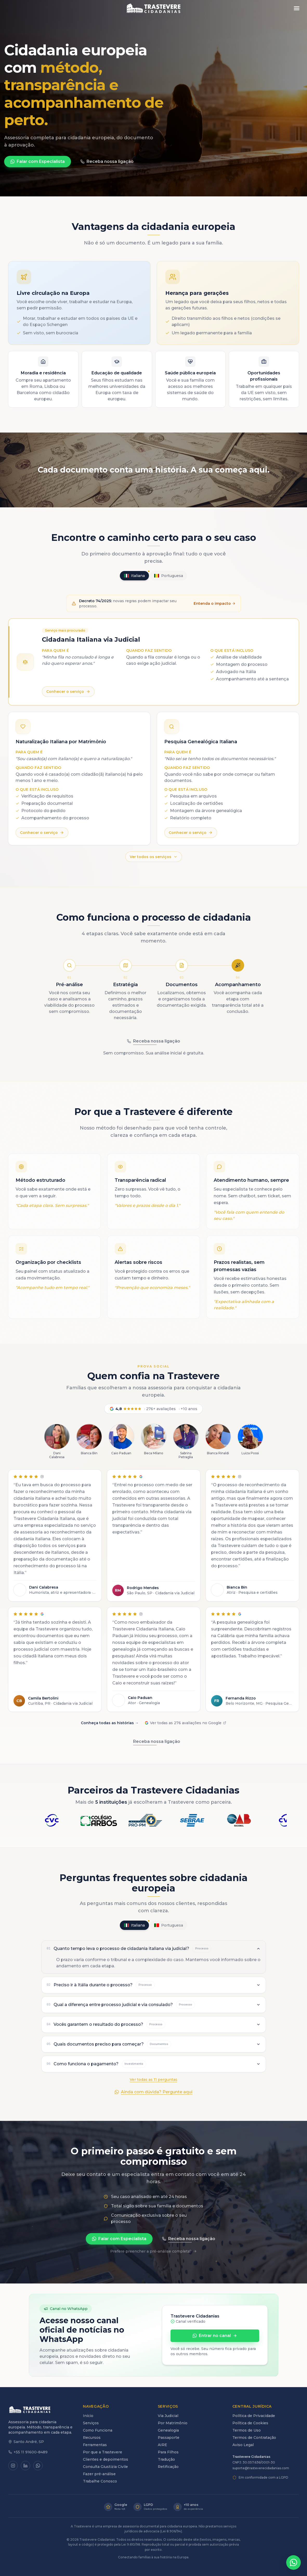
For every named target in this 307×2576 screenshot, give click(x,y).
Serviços (91, 2423)
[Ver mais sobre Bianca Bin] (89, 1439)
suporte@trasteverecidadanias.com (260, 2468)
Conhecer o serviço (68, 691)
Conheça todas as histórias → (110, 1723)
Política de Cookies (250, 2423)
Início (88, 2415)
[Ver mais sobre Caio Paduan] (121, 1439)
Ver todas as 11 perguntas (153, 2079)
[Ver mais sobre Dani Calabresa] (56, 1441)
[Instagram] (13, 2465)
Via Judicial (168, 2415)
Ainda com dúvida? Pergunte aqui (153, 2091)
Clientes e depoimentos (105, 2459)
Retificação (168, 2466)
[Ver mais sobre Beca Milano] (153, 1439)
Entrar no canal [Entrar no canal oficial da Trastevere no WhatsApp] (215, 2335)
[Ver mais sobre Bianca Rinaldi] (218, 1439)
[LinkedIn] (25, 2465)
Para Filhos (168, 2452)
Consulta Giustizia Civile (105, 2466)
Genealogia (168, 2430)
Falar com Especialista (37, 161)
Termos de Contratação (254, 2437)
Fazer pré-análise (99, 2474)
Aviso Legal (243, 2444)
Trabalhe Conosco (100, 2481)
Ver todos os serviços (154, 856)
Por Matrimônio (172, 2423)
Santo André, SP (26, 2441)
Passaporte (168, 2437)
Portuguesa (168, 575)
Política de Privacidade (253, 2415)
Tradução (166, 2459)
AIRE (162, 2444)
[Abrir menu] (296, 8)
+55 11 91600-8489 (28, 2452)
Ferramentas (95, 2444)
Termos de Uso (246, 2430)
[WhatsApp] (38, 2465)
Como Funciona (97, 2430)
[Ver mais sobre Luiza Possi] (250, 1439)
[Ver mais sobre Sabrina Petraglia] (185, 1441)
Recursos (92, 2437)
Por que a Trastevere (102, 2452)
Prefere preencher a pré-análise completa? (153, 2251)
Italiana (136, 574)
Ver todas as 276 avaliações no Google (185, 1723)
